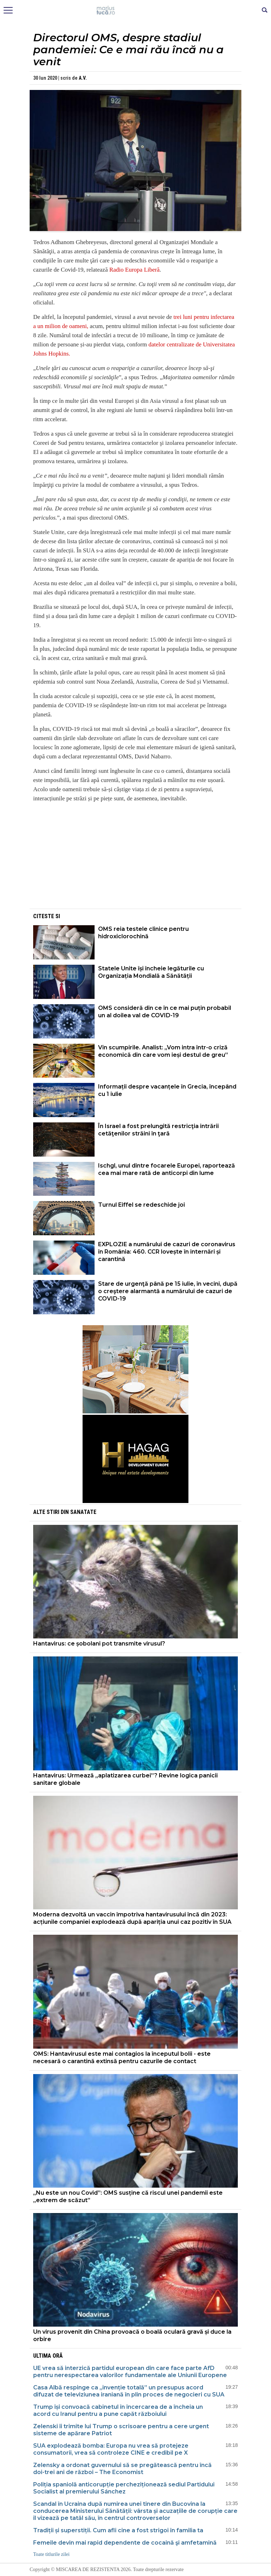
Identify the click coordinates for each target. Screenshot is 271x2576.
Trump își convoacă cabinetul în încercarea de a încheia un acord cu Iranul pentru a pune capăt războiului (118, 2410)
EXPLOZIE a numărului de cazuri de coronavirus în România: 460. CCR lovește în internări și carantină (166, 1251)
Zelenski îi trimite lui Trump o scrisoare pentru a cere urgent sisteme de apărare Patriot (121, 2430)
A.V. (83, 78)
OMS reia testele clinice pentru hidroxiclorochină (143, 933)
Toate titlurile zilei (51, 2554)
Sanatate (83, 1512)
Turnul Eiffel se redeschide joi (141, 1204)
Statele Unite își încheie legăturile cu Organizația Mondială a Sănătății (151, 972)
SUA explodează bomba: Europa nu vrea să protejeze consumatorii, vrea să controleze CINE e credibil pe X (110, 2449)
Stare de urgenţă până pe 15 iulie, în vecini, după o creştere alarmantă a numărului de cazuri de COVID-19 (167, 1291)
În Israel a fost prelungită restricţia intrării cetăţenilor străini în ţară (158, 1130)
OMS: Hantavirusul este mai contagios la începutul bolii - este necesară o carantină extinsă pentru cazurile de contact (122, 2057)
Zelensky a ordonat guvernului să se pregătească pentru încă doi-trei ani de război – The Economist (122, 2468)
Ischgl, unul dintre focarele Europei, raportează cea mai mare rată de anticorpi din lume (166, 1169)
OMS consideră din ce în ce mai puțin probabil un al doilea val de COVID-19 (164, 1012)
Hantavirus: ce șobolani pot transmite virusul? (99, 1643)
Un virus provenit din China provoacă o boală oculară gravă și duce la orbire (132, 2335)
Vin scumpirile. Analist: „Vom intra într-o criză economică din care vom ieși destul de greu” (163, 1051)
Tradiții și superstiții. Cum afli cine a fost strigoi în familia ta (118, 2530)
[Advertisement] (135, 857)
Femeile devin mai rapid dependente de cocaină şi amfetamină (125, 2542)
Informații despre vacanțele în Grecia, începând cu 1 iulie (167, 1090)
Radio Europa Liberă (134, 269)
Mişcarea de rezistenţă (135, 10)
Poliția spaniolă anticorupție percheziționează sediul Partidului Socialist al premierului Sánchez (124, 2488)
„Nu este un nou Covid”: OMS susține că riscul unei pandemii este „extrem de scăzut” (128, 2196)
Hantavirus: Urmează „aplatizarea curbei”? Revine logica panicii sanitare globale (125, 1779)
